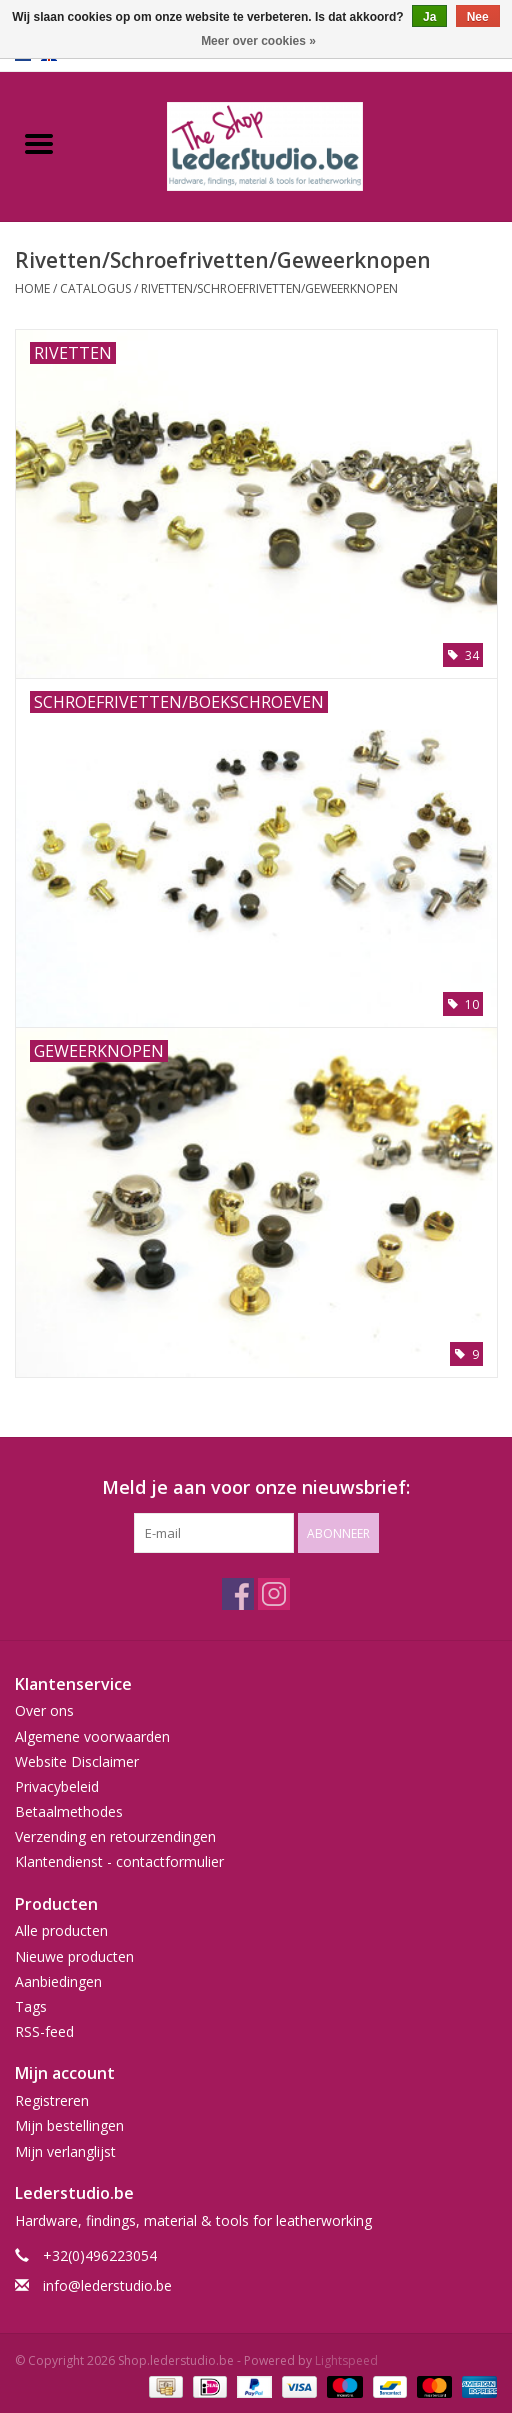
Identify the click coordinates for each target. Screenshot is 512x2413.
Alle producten (61, 1930)
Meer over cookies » (258, 41)
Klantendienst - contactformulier (119, 1861)
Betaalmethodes (69, 1811)
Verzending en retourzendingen (115, 1836)
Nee (478, 17)
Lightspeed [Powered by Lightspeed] (346, 2360)
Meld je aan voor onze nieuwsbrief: (256, 1487)
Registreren (52, 2100)
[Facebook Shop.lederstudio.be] (238, 1594)
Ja (429, 17)
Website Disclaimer (77, 1761)
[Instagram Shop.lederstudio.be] (274, 1594)
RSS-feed (44, 2031)
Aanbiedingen (58, 1981)
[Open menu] (39, 143)
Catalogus (95, 288)
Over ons (44, 1710)
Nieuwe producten (74, 1956)
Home (32, 288)
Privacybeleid (57, 1786)
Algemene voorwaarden (92, 1736)
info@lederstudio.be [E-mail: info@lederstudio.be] (107, 2285)
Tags (31, 2006)
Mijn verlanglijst (65, 2151)
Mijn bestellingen (69, 2125)
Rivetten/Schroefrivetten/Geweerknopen (269, 288)
